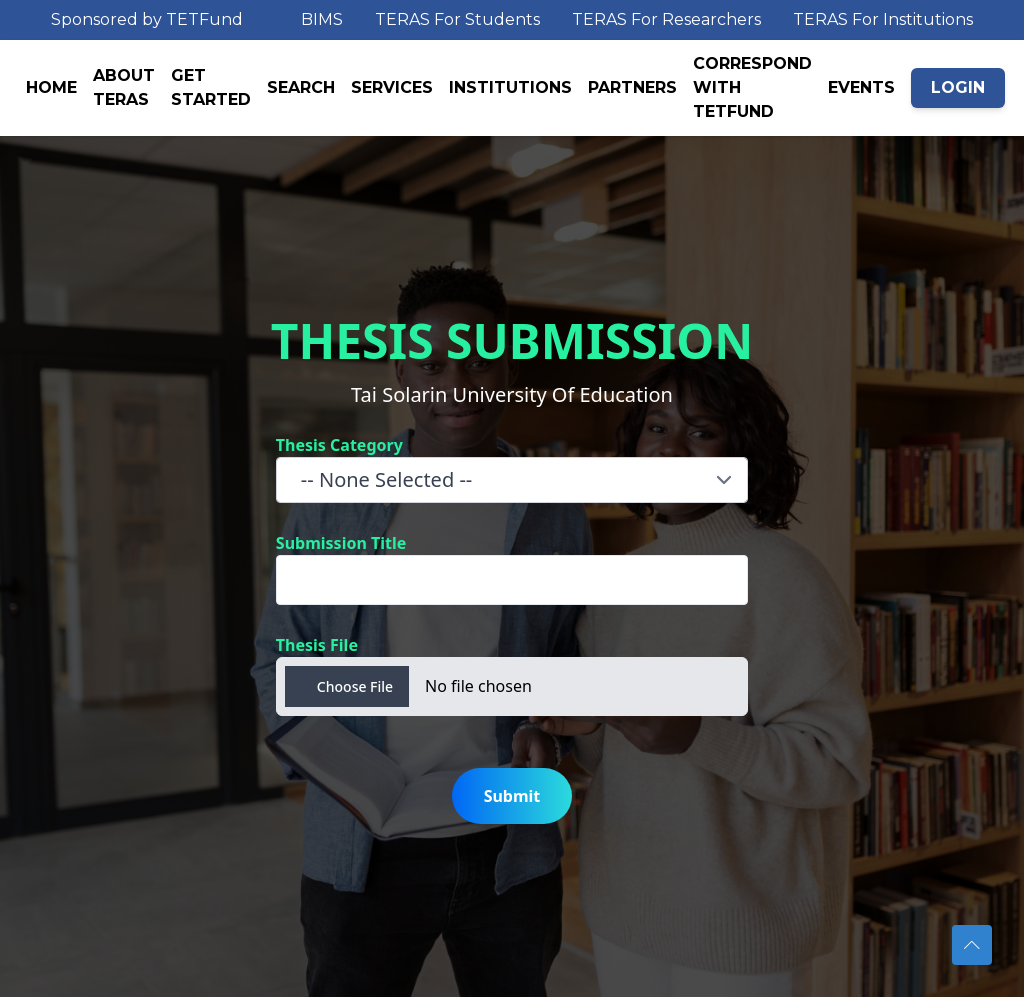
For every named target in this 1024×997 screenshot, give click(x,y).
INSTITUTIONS (510, 87)
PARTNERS (632, 87)
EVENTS (861, 87)
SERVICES (392, 87)
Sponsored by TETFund (147, 19)
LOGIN (958, 87)
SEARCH (301, 87)
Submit (512, 796)
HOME (51, 87)
